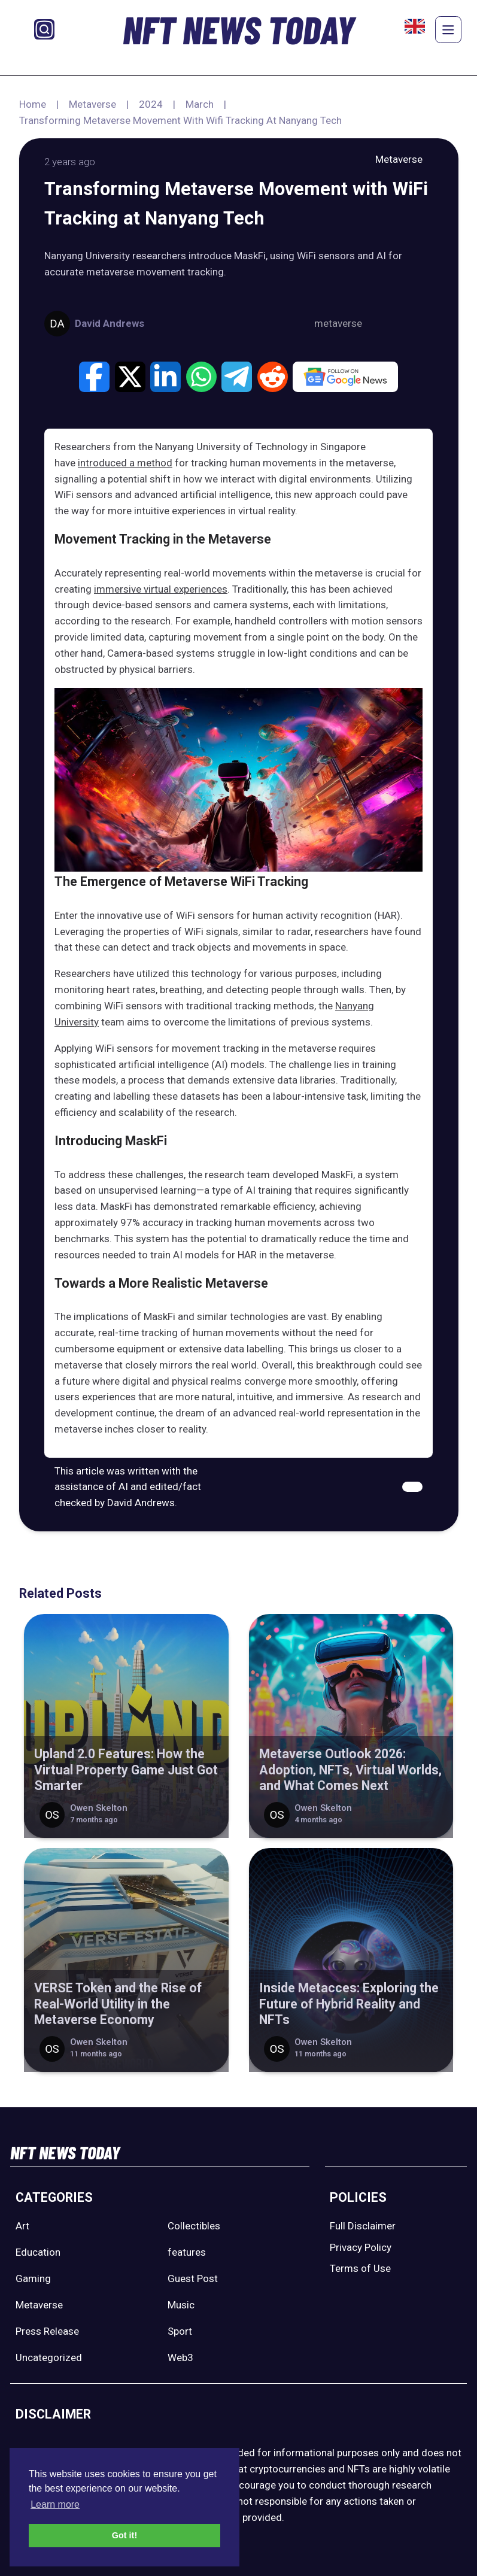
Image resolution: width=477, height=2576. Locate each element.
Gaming (33, 2278)
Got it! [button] (124, 2535)
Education (38, 2252)
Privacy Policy (360, 2247)
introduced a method (125, 463)
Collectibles (194, 2226)
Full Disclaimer (363, 2226)
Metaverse (92, 104)
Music (181, 2305)
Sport (180, 2331)
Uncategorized (49, 2357)
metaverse (338, 323)
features (187, 2252)
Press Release (47, 2331)
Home (32, 104)
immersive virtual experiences (160, 589)
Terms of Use (360, 2268)
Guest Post (193, 2278)
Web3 (180, 2357)
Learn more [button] (55, 2504)
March (200, 104)
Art (22, 2226)
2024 (151, 104)
